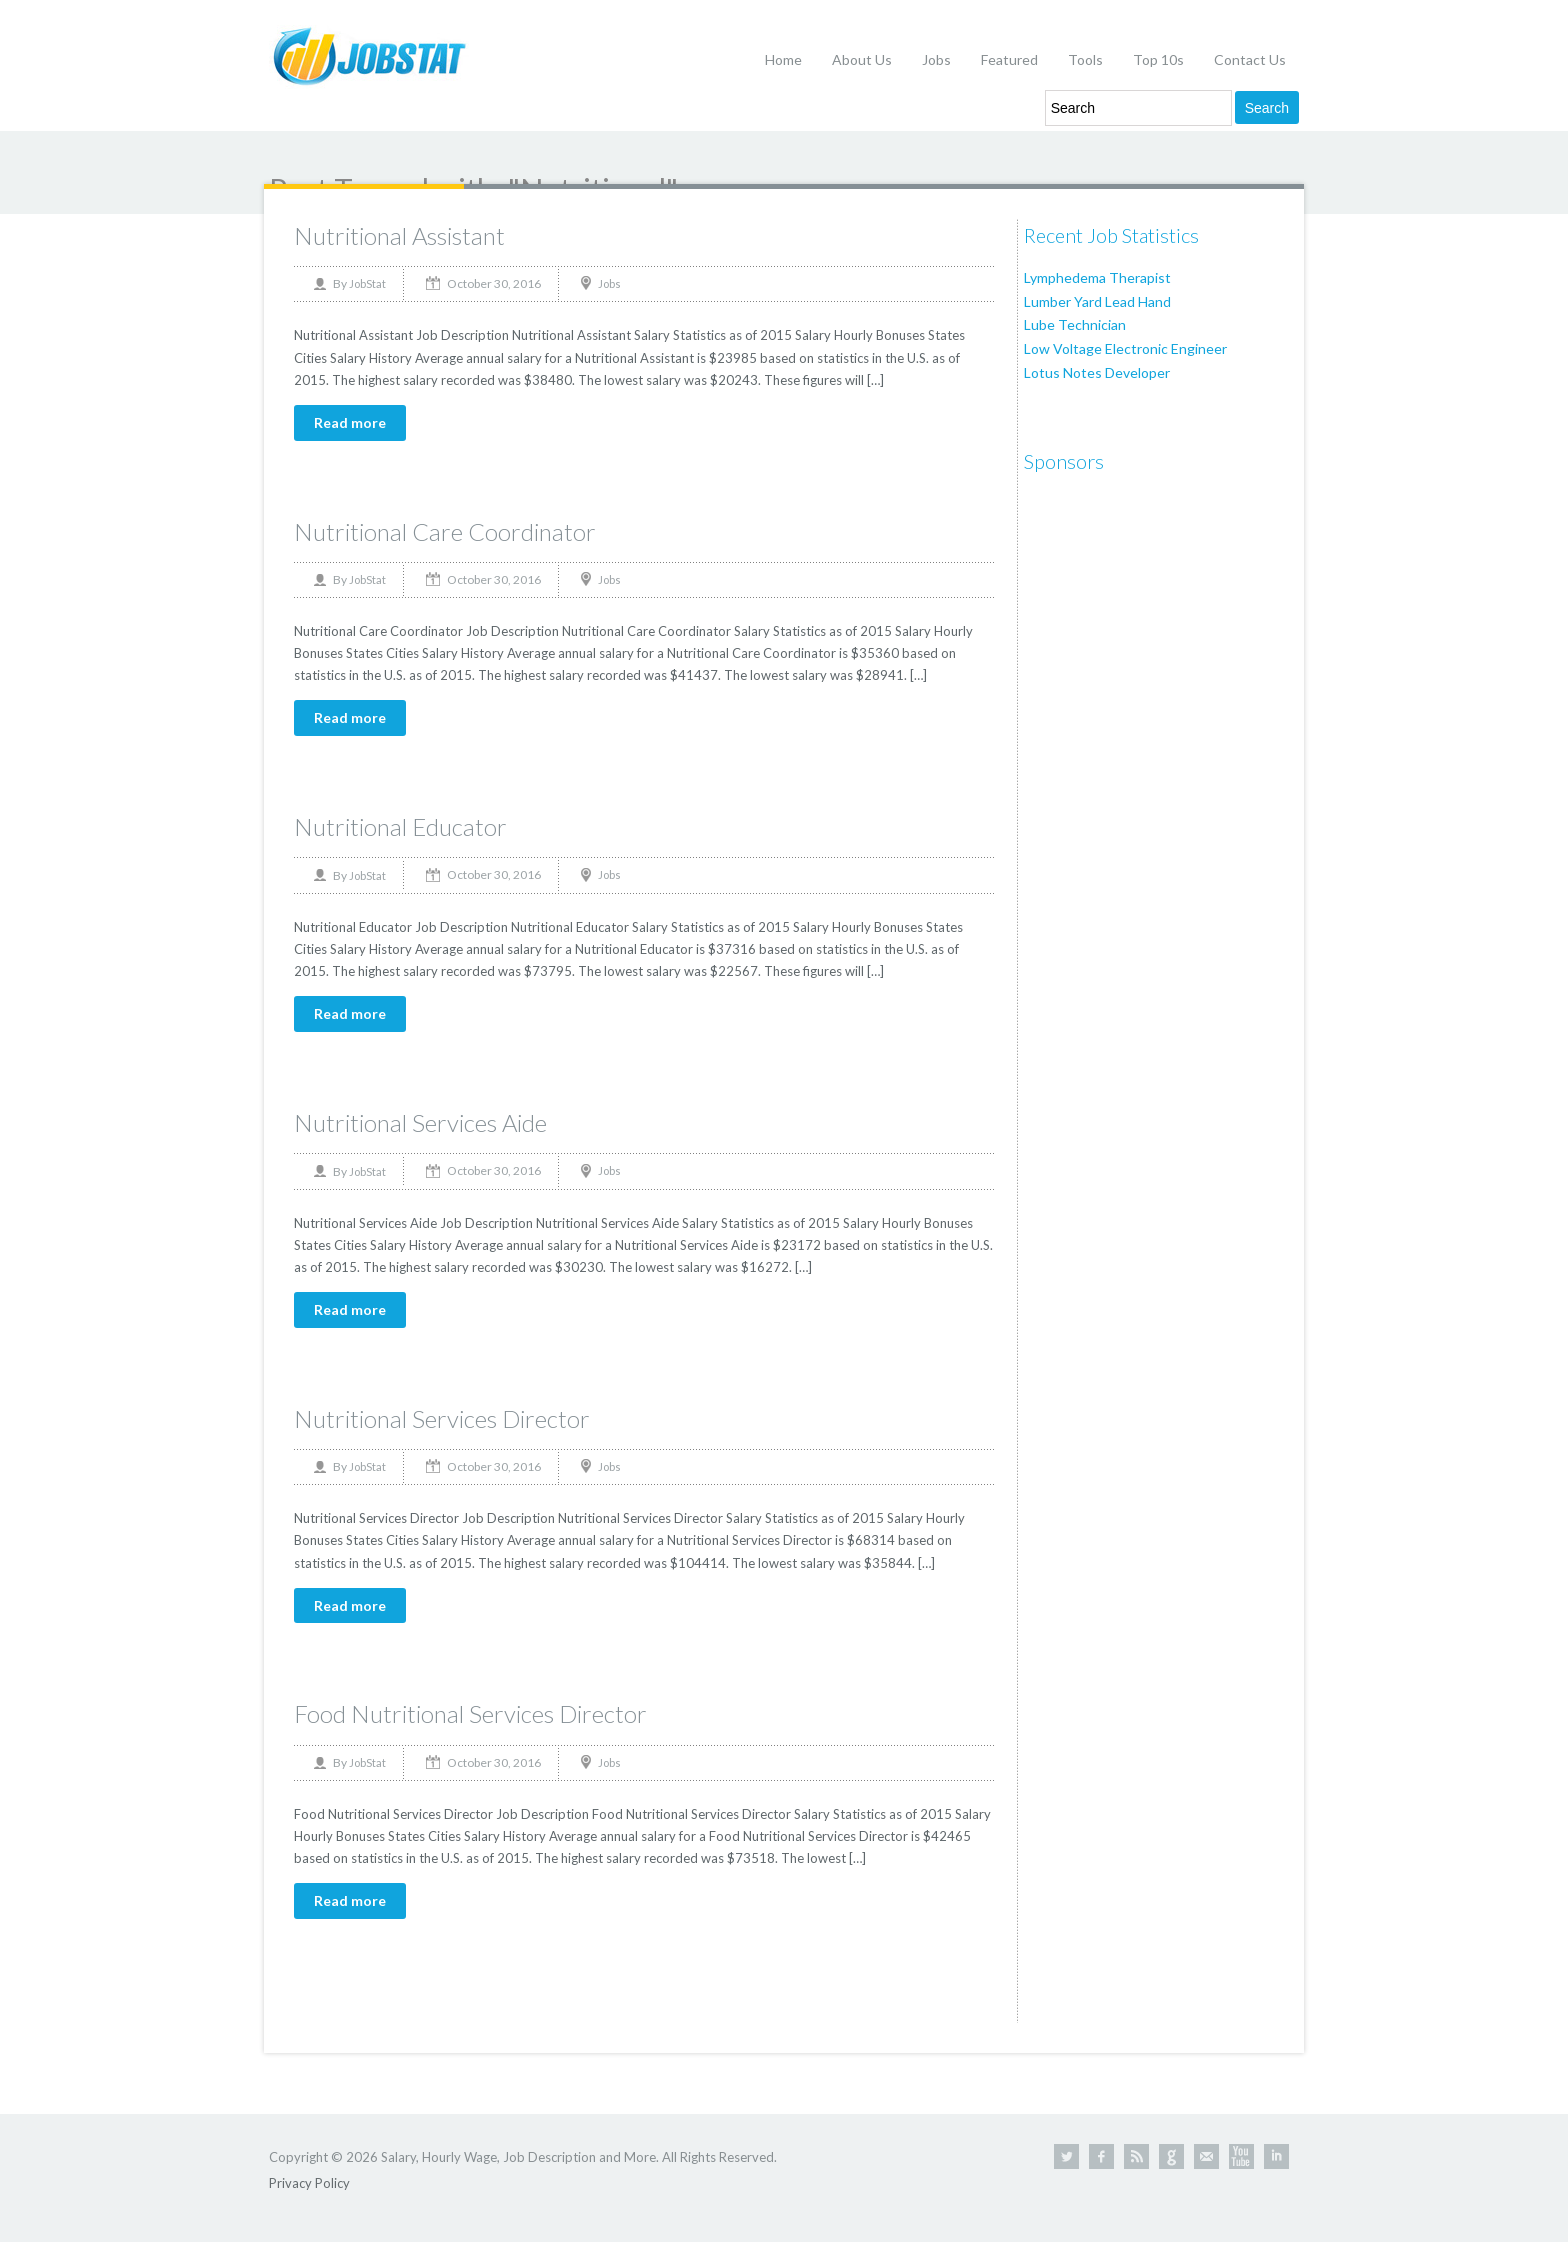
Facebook (1101, 2156)
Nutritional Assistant (399, 235)
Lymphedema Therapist (1097, 277)
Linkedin (1276, 2156)
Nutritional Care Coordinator (445, 531)
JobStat (367, 283)
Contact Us (1250, 59)
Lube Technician (1075, 324)
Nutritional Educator (400, 826)
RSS (1136, 2156)
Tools (1085, 59)
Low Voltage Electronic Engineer (1125, 348)
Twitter (1066, 2156)
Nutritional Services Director (442, 1418)
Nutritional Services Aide (420, 1122)
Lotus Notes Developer (1097, 372)
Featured (1009, 59)
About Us (862, 59)
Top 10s (1158, 59)
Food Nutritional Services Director (470, 1713)
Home (783, 59)
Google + (1171, 2156)
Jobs (936, 59)
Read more (350, 422)
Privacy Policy (309, 2183)
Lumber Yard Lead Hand (1097, 301)
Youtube (1241, 2156)
